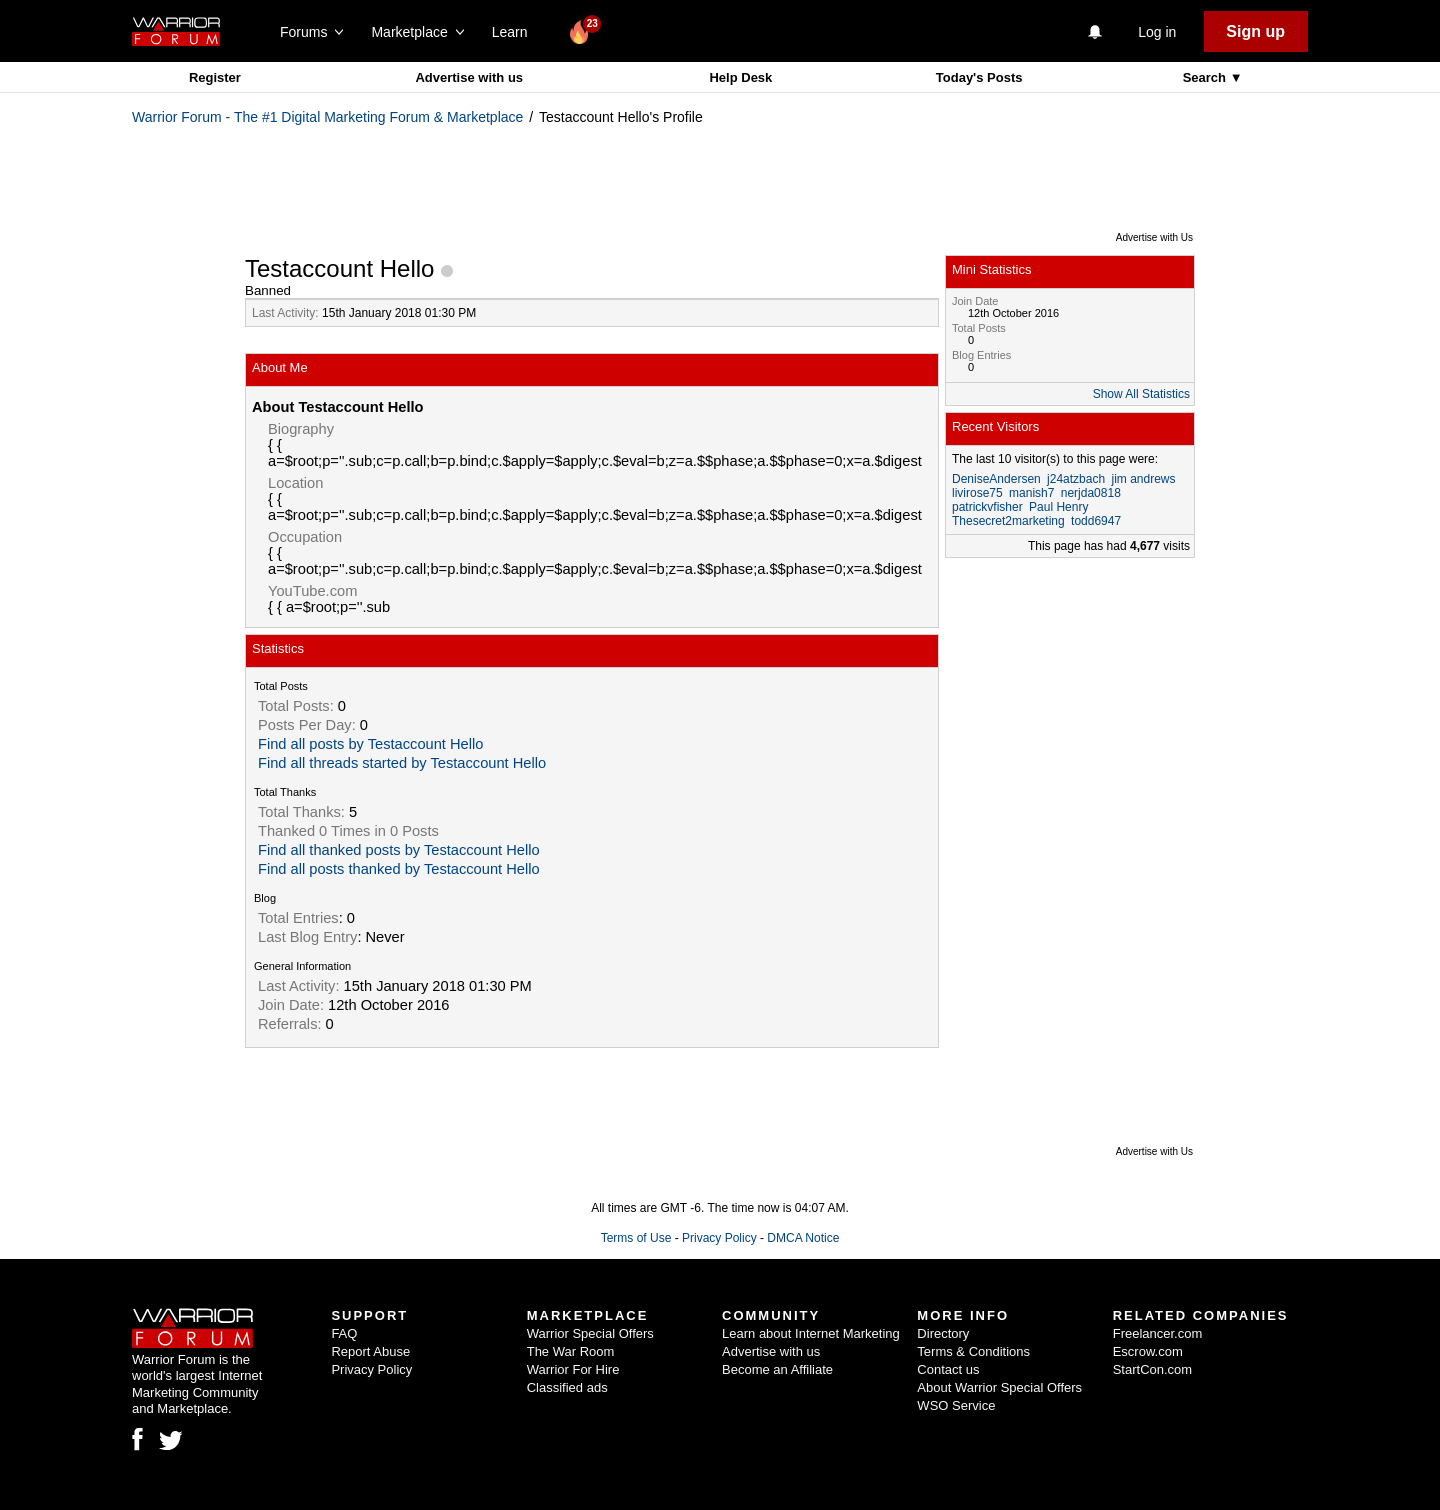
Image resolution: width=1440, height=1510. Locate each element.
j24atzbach (1076, 479)
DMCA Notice (803, 1238)
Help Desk (740, 77)
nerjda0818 (1091, 493)
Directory (943, 1333)
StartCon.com (1152, 1369)
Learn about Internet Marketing (811, 1333)
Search (1206, 77)
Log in (1157, 32)
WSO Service (956, 1405)
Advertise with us (469, 77)
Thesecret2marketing (1008, 521)
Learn (515, 32)
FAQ (344, 1333)
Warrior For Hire (573, 1369)
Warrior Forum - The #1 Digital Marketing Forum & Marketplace (327, 117)
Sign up (1255, 31)
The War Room (571, 1351)
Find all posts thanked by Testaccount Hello (399, 869)
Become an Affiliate (777, 1369)
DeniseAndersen (996, 479)
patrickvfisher (987, 507)
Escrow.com (1148, 1351)
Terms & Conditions (973, 1351)
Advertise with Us (1154, 237)
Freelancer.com (1158, 1333)
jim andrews (1143, 479)
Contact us (948, 1369)
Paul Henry (1058, 507)
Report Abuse (370, 1351)
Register (215, 77)
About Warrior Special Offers (999, 1387)
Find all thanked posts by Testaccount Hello (399, 850)
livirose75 (977, 493)
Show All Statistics (1141, 394)
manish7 (1031, 493)
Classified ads (567, 1387)
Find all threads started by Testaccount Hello (402, 763)
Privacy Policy (719, 1238)
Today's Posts (979, 77)
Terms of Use (636, 1238)
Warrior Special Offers (590, 1333)
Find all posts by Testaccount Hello (370, 744)
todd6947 (1096, 521)
